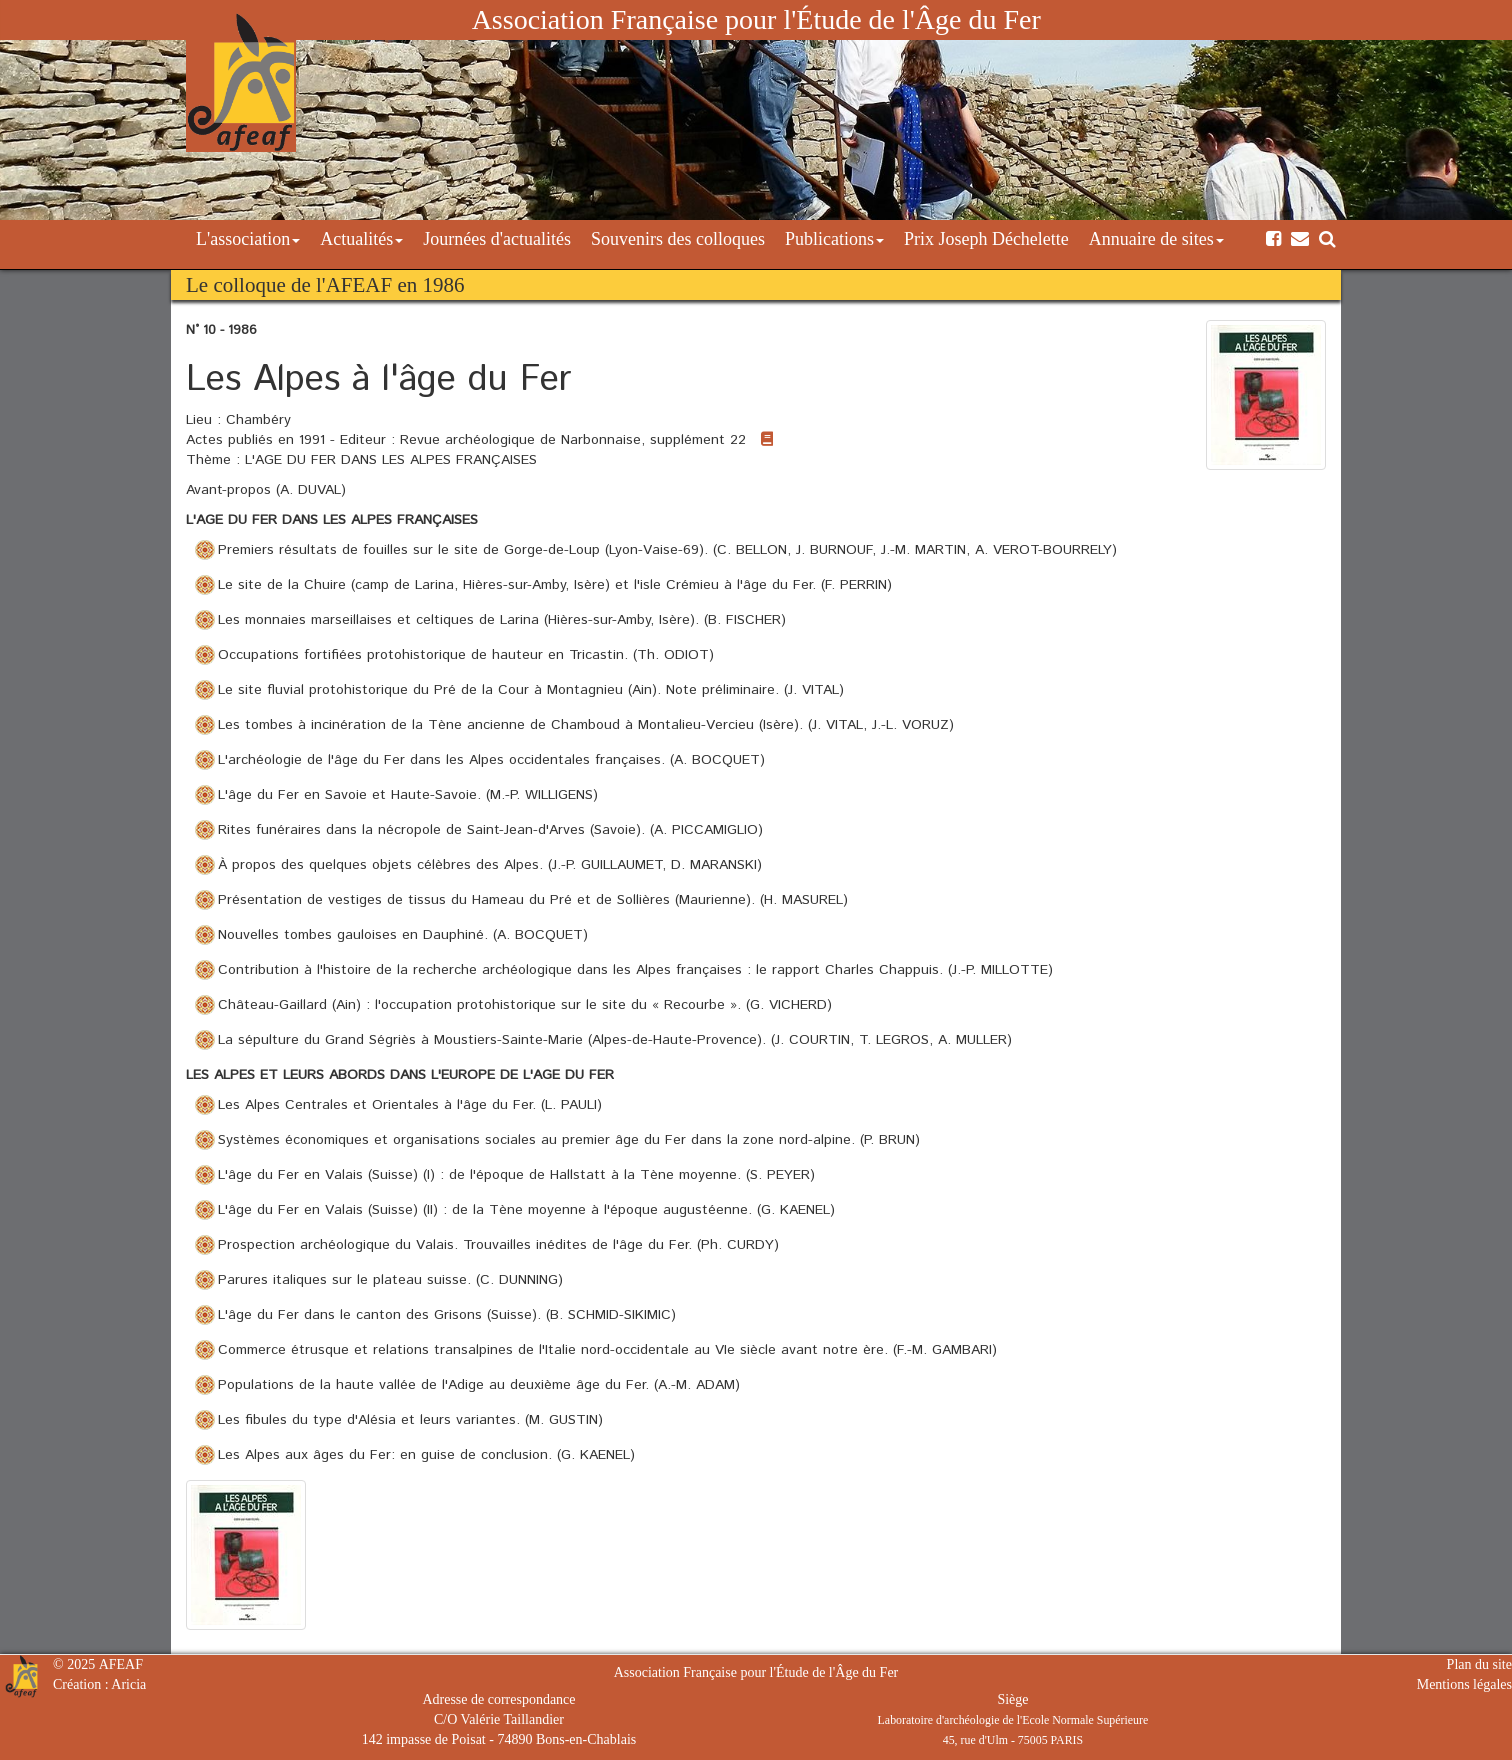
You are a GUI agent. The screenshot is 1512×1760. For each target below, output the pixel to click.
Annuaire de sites (1156, 239)
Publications (834, 239)
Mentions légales (1464, 1684)
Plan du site (1479, 1664)
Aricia (128, 1684)
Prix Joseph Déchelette (986, 239)
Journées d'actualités (497, 239)
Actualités (361, 239)
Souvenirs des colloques (678, 239)
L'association (248, 239)
